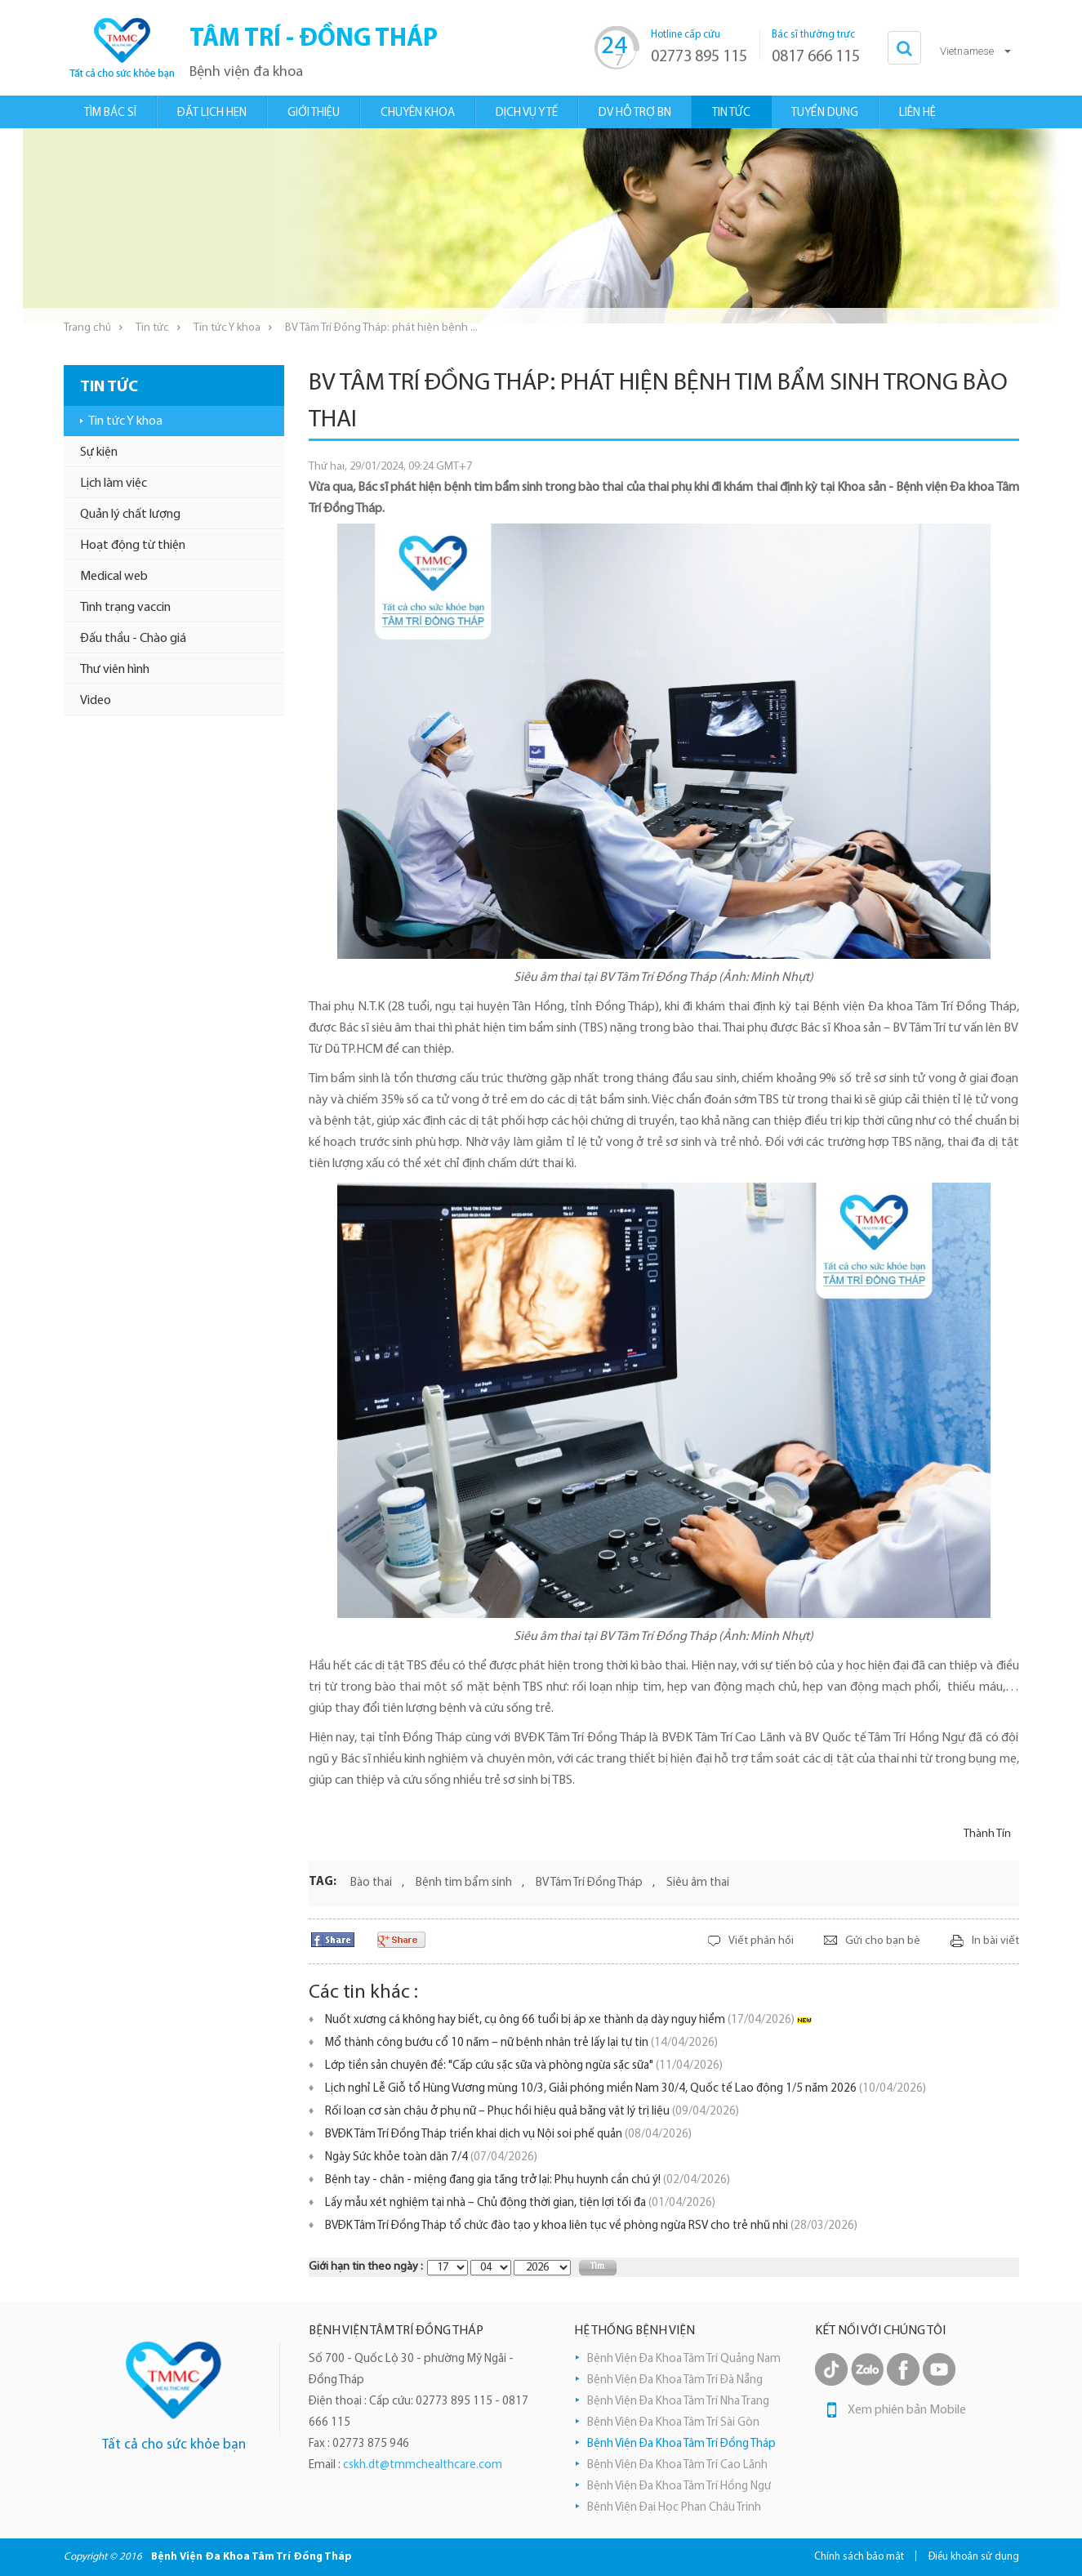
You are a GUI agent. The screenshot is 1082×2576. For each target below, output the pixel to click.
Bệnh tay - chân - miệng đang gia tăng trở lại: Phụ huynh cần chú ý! (527, 2180)
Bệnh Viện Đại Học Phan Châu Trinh (674, 2508)
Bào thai (371, 1883)
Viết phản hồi (761, 1941)
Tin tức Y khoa (227, 328)
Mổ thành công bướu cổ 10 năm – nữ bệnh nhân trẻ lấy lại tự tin (521, 2043)
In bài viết (995, 1941)
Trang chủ (87, 328)
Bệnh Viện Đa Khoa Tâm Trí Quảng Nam (684, 2359)
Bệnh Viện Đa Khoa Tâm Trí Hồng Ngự (679, 2486)
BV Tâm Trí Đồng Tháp (589, 1883)
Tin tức (152, 328)
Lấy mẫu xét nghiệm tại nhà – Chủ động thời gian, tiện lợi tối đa (520, 2203)
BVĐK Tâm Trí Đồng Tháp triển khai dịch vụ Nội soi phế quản (508, 2134)
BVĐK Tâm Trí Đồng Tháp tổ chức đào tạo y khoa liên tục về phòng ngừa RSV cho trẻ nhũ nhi (591, 2226)
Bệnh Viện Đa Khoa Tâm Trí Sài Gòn (673, 2423)
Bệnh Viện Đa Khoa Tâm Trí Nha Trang (678, 2402)
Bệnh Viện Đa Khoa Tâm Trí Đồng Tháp (681, 2444)
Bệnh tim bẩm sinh (464, 1883)
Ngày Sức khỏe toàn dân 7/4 (431, 2157)
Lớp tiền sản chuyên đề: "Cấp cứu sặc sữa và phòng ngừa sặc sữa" (524, 2066)
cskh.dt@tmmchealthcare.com (422, 2465)
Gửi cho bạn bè (882, 1941)
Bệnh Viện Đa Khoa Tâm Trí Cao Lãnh (677, 2465)
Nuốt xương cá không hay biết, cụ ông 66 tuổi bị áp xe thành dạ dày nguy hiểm (560, 2020)
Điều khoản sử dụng (973, 2556)
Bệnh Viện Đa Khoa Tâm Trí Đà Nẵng (675, 2380)
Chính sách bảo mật (859, 2556)
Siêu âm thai (697, 1883)
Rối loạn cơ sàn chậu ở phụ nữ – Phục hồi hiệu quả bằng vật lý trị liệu (532, 2112)
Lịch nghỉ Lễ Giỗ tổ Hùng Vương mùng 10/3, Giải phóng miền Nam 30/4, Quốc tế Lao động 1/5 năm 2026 (625, 2089)
